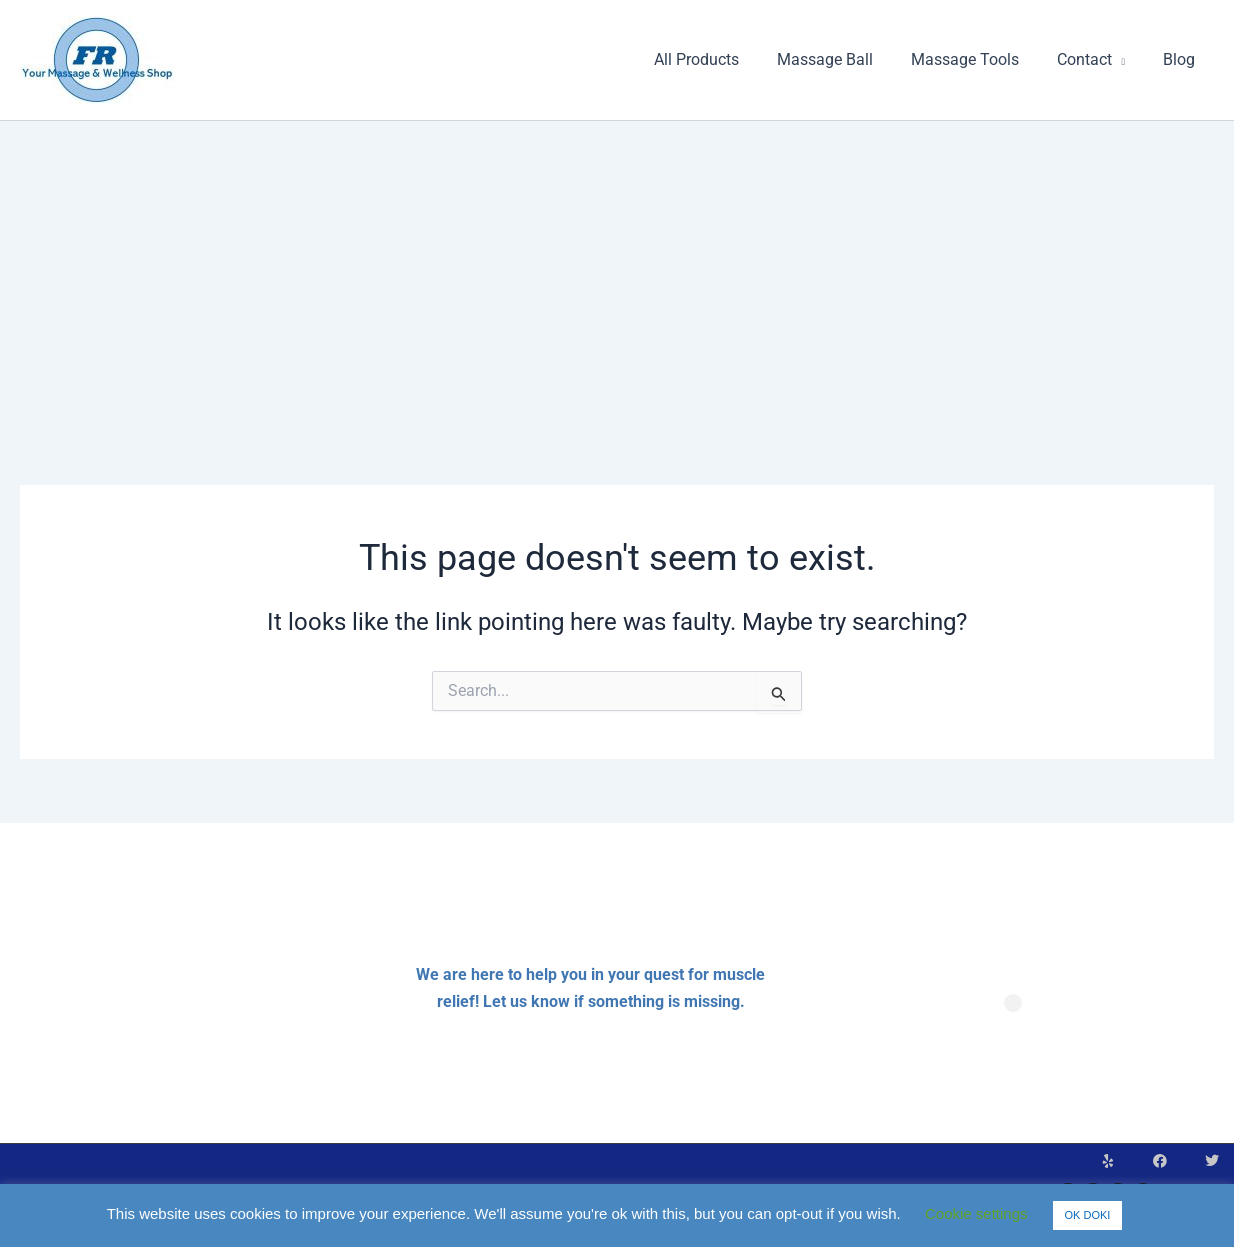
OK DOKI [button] (1088, 1215)
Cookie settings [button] (976, 1213)
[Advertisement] (617, 271)
